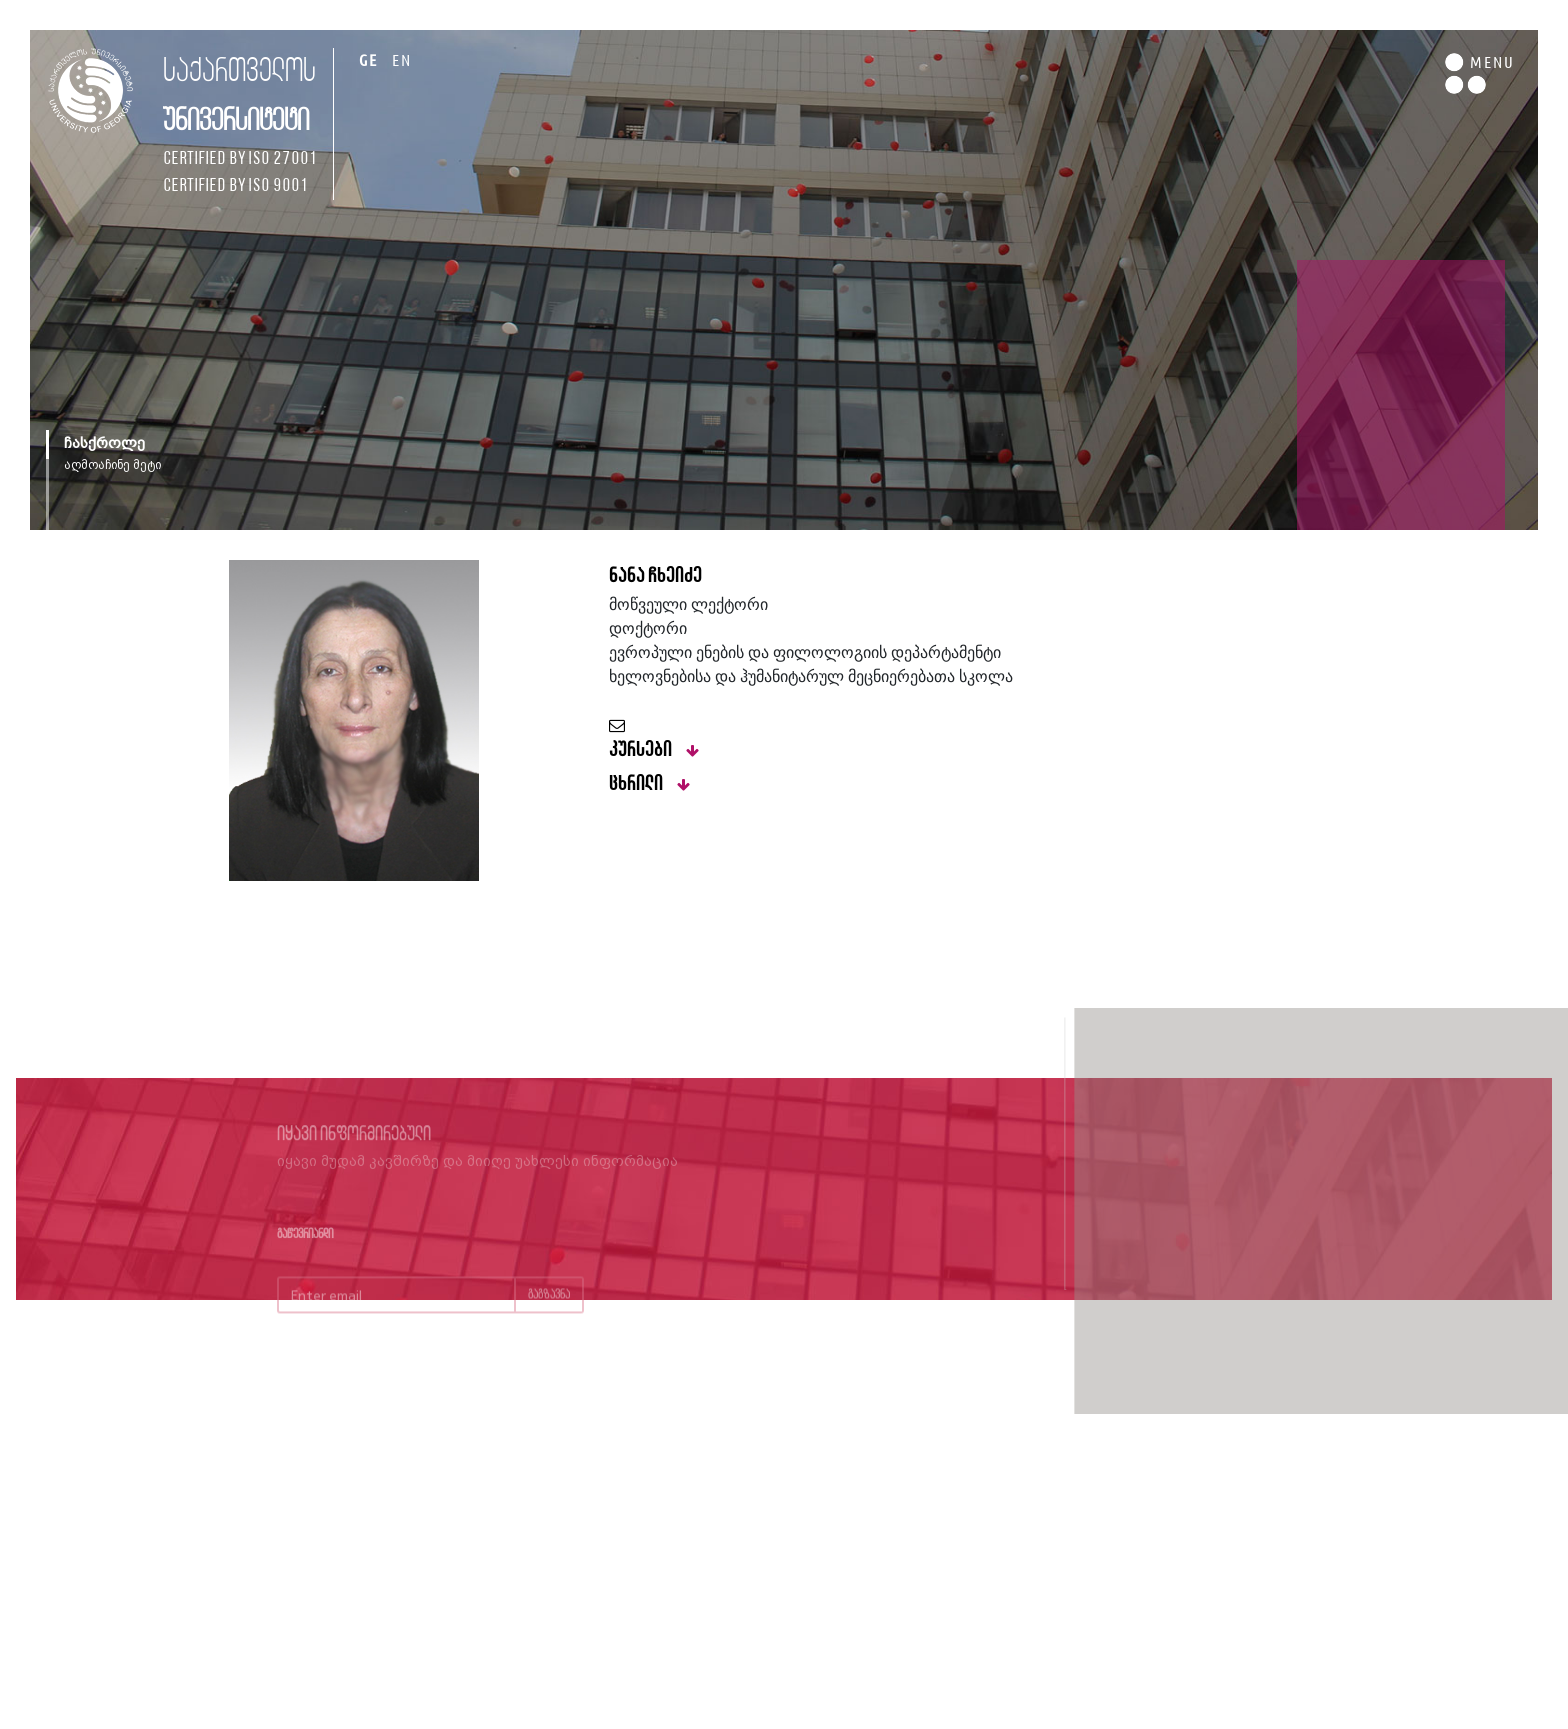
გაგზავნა (549, 1307)
